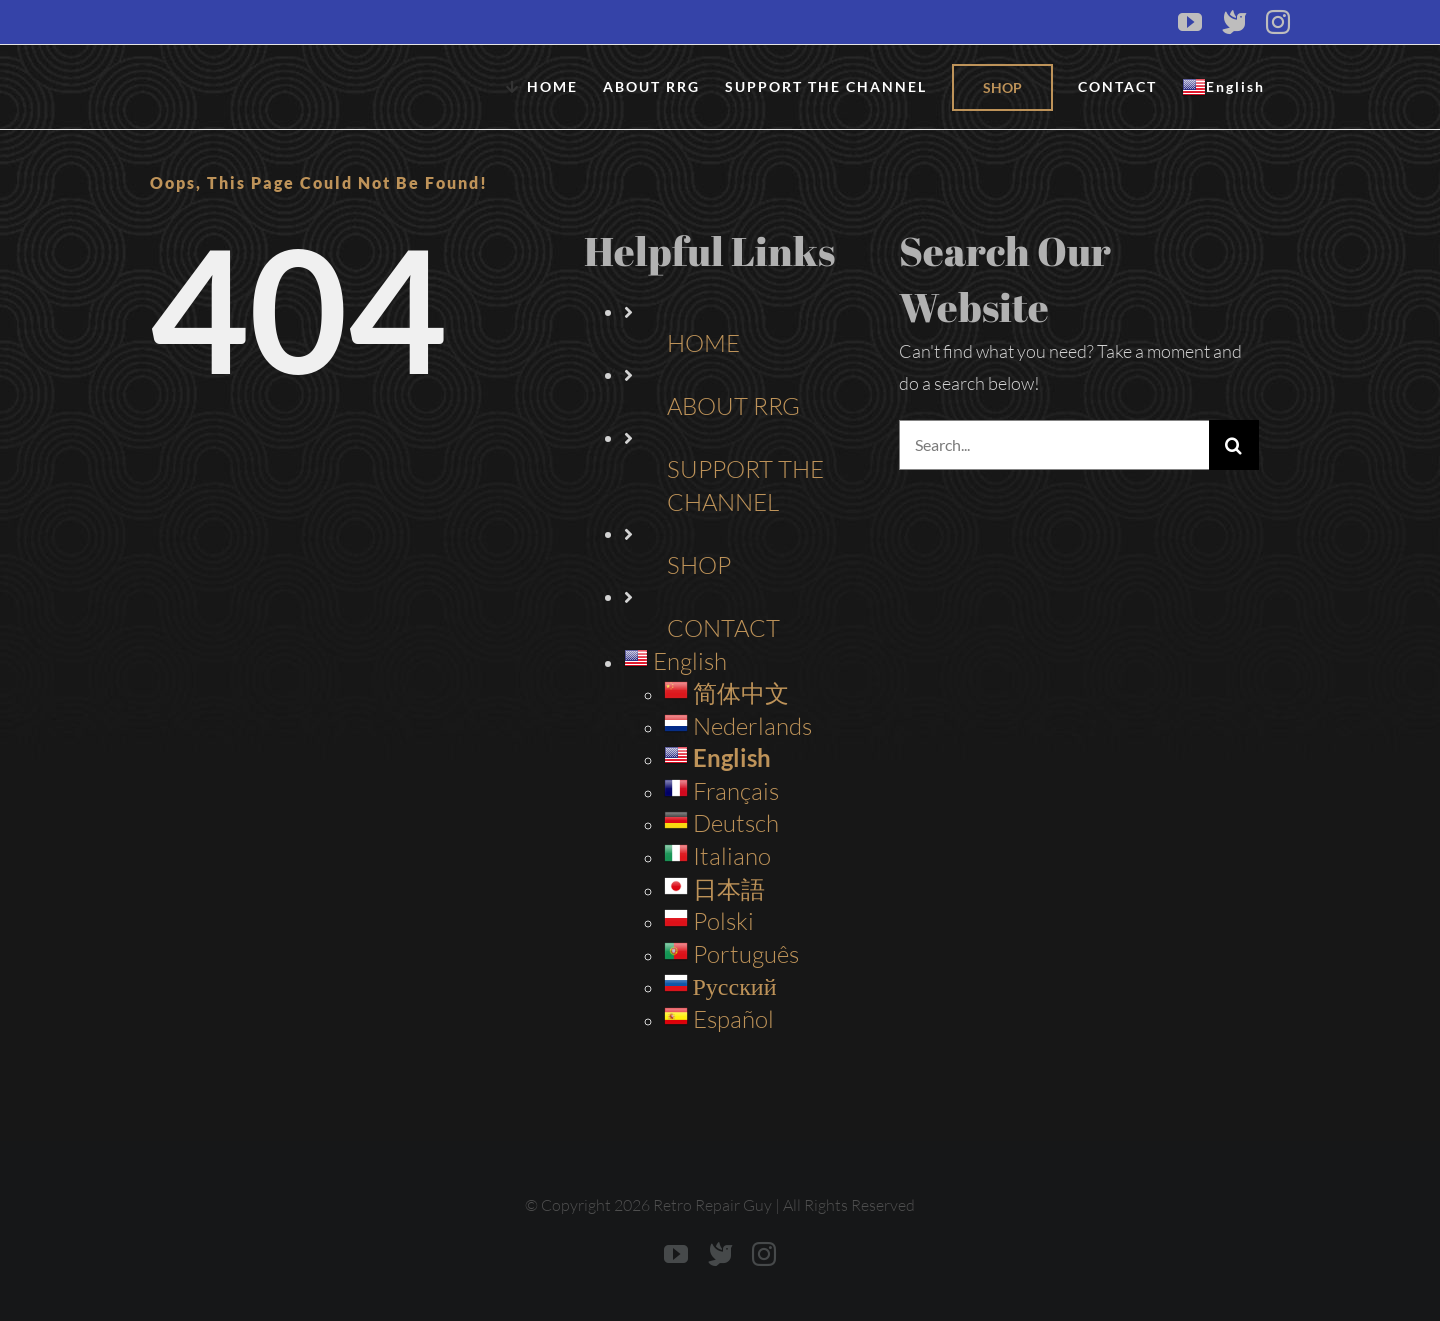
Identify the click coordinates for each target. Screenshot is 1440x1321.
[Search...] (1054, 445)
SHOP (699, 565)
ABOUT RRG (733, 406)
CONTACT (723, 628)
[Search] (1234, 445)
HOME (703, 343)
